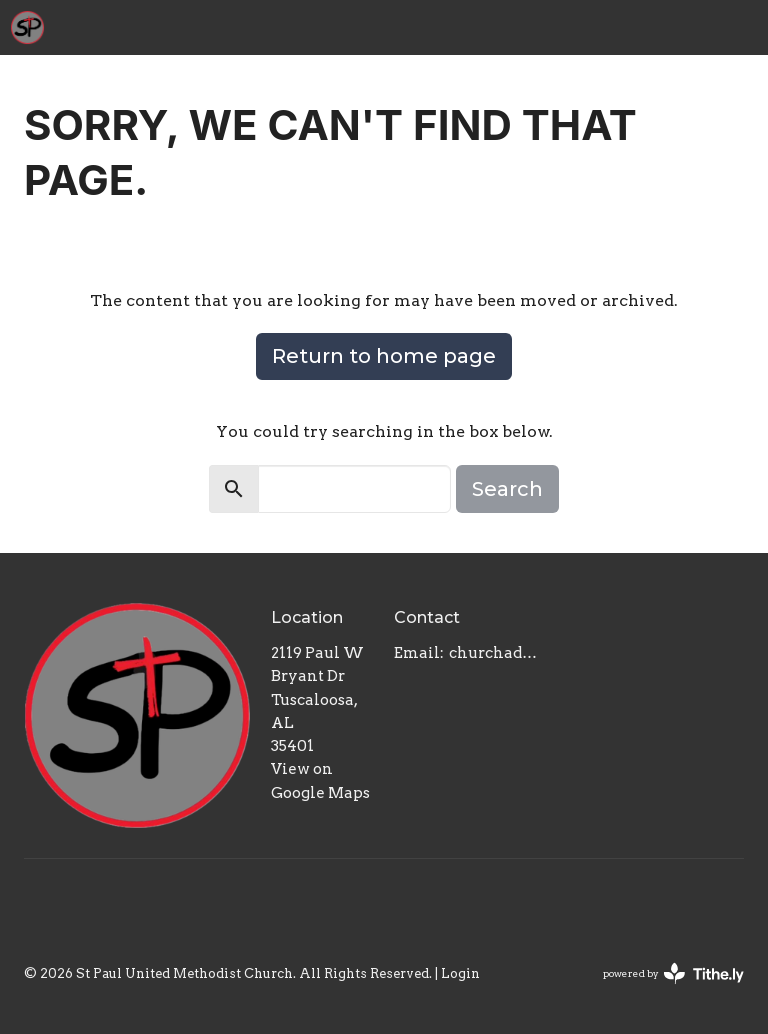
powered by (673, 973)
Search (507, 489)
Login (460, 973)
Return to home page (384, 356)
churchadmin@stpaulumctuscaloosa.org (493, 653)
